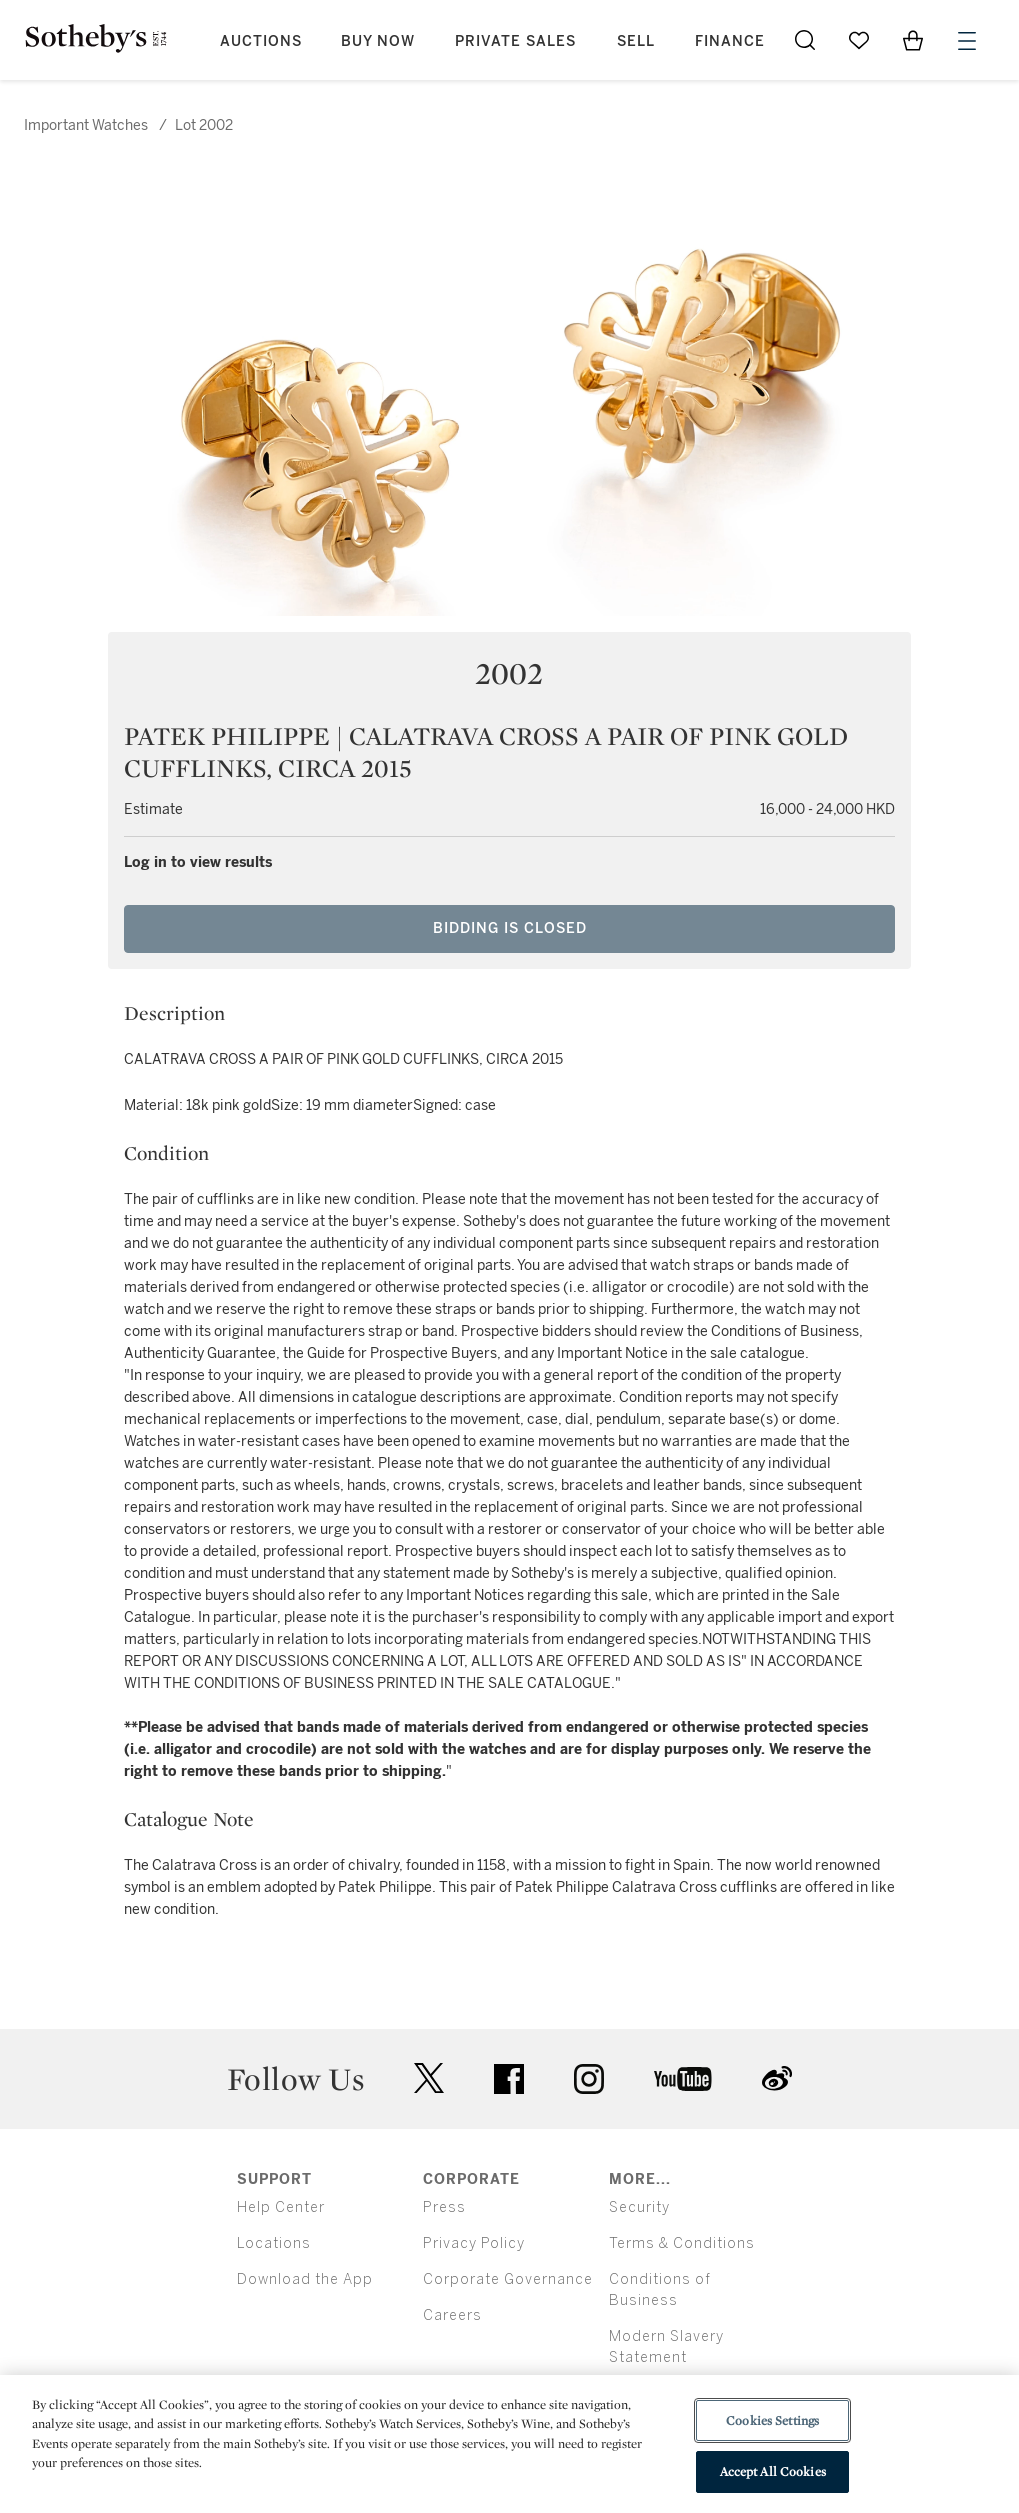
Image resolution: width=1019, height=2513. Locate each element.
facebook (509, 2079)
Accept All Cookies (773, 2471)
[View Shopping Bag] (913, 40)
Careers (452, 2315)
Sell (636, 41)
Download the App (305, 2279)
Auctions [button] (261, 41)
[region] (509, 2444)
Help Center (281, 2207)
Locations (274, 2243)
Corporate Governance (508, 2279)
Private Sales (515, 41)
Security (639, 2207)
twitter (429, 2078)
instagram (589, 2079)
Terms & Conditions (682, 2243)
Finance (730, 41)
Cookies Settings (772, 2420)
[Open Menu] (967, 41)
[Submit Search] (805, 40)
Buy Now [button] (378, 41)
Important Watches (86, 125)
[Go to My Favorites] (859, 40)
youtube (683, 2079)
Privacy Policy (474, 2243)
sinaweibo (777, 2078)
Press (444, 2207)
